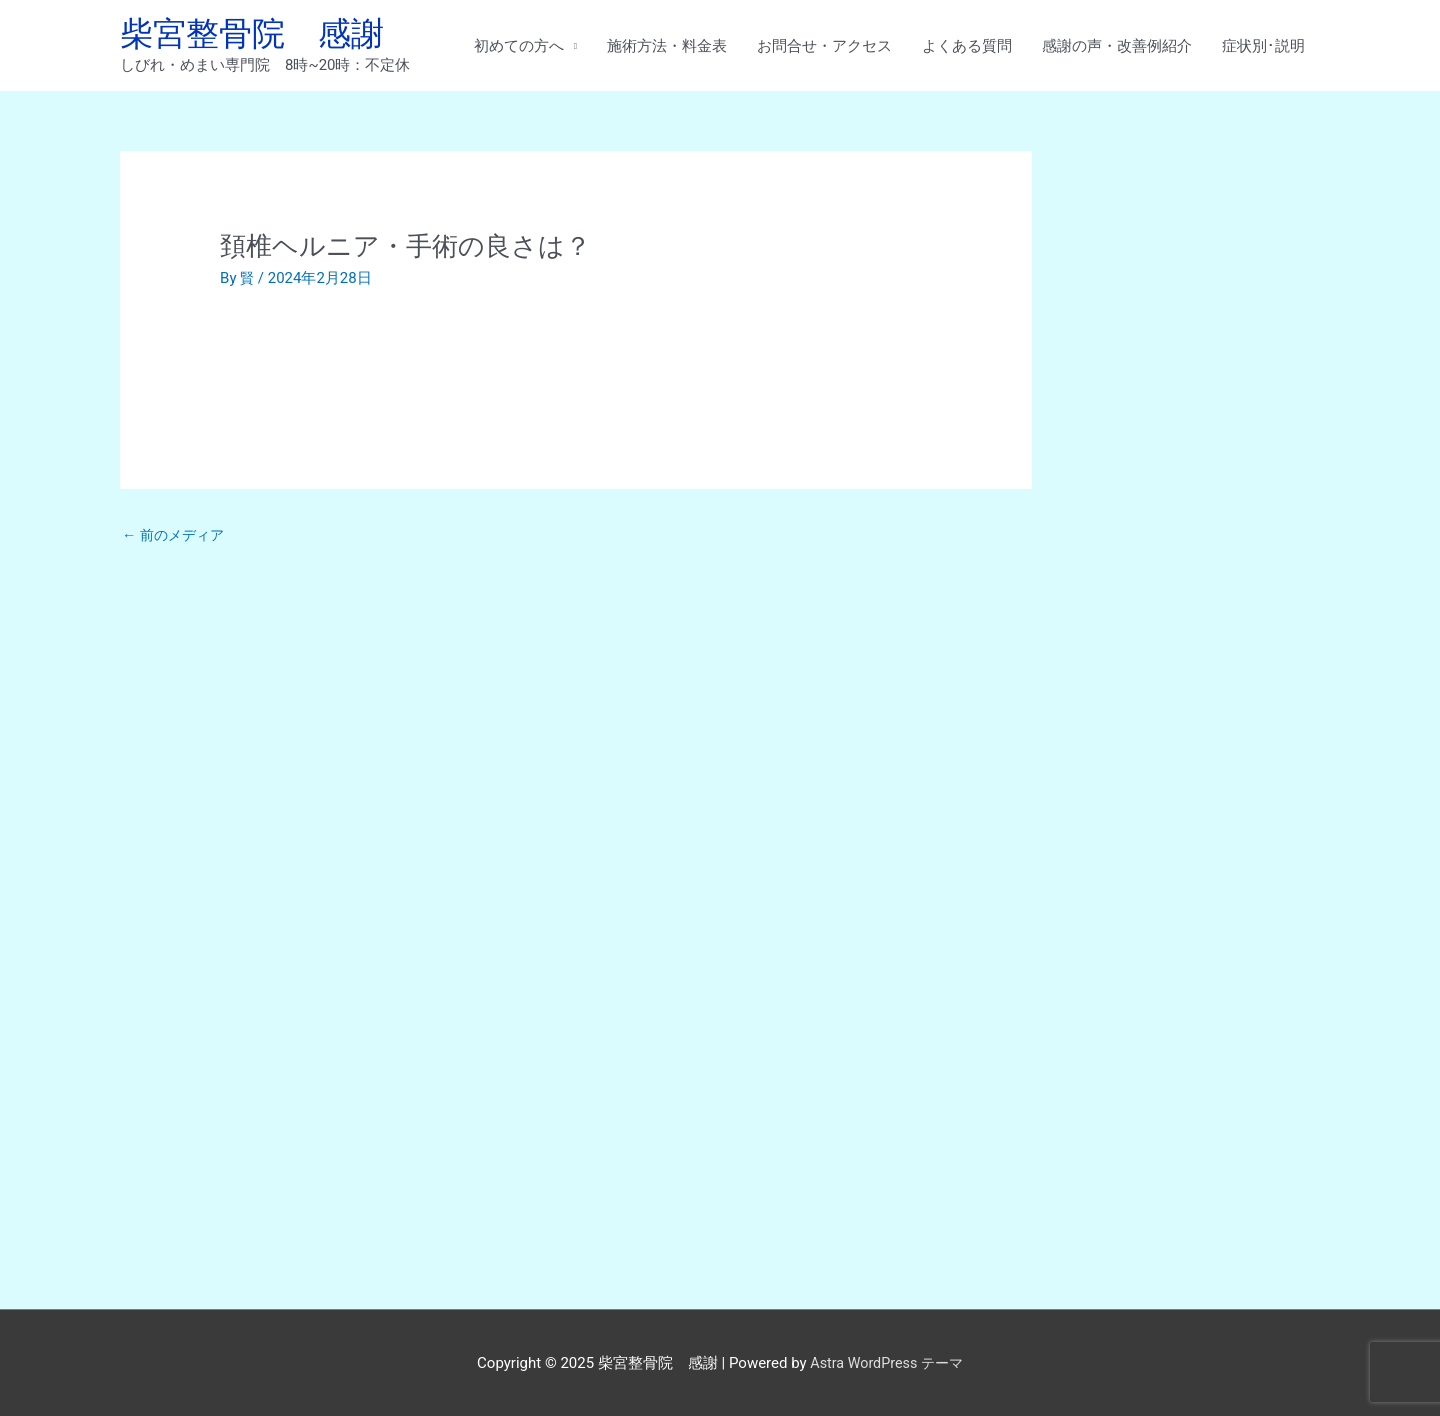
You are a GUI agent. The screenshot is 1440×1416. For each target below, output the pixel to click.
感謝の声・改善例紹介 (1117, 47)
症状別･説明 (1263, 47)
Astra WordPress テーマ (886, 1361)
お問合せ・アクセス (824, 47)
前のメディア (176, 539)
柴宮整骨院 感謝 (260, 35)
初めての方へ (519, 47)
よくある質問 (967, 47)
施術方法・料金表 (667, 47)
